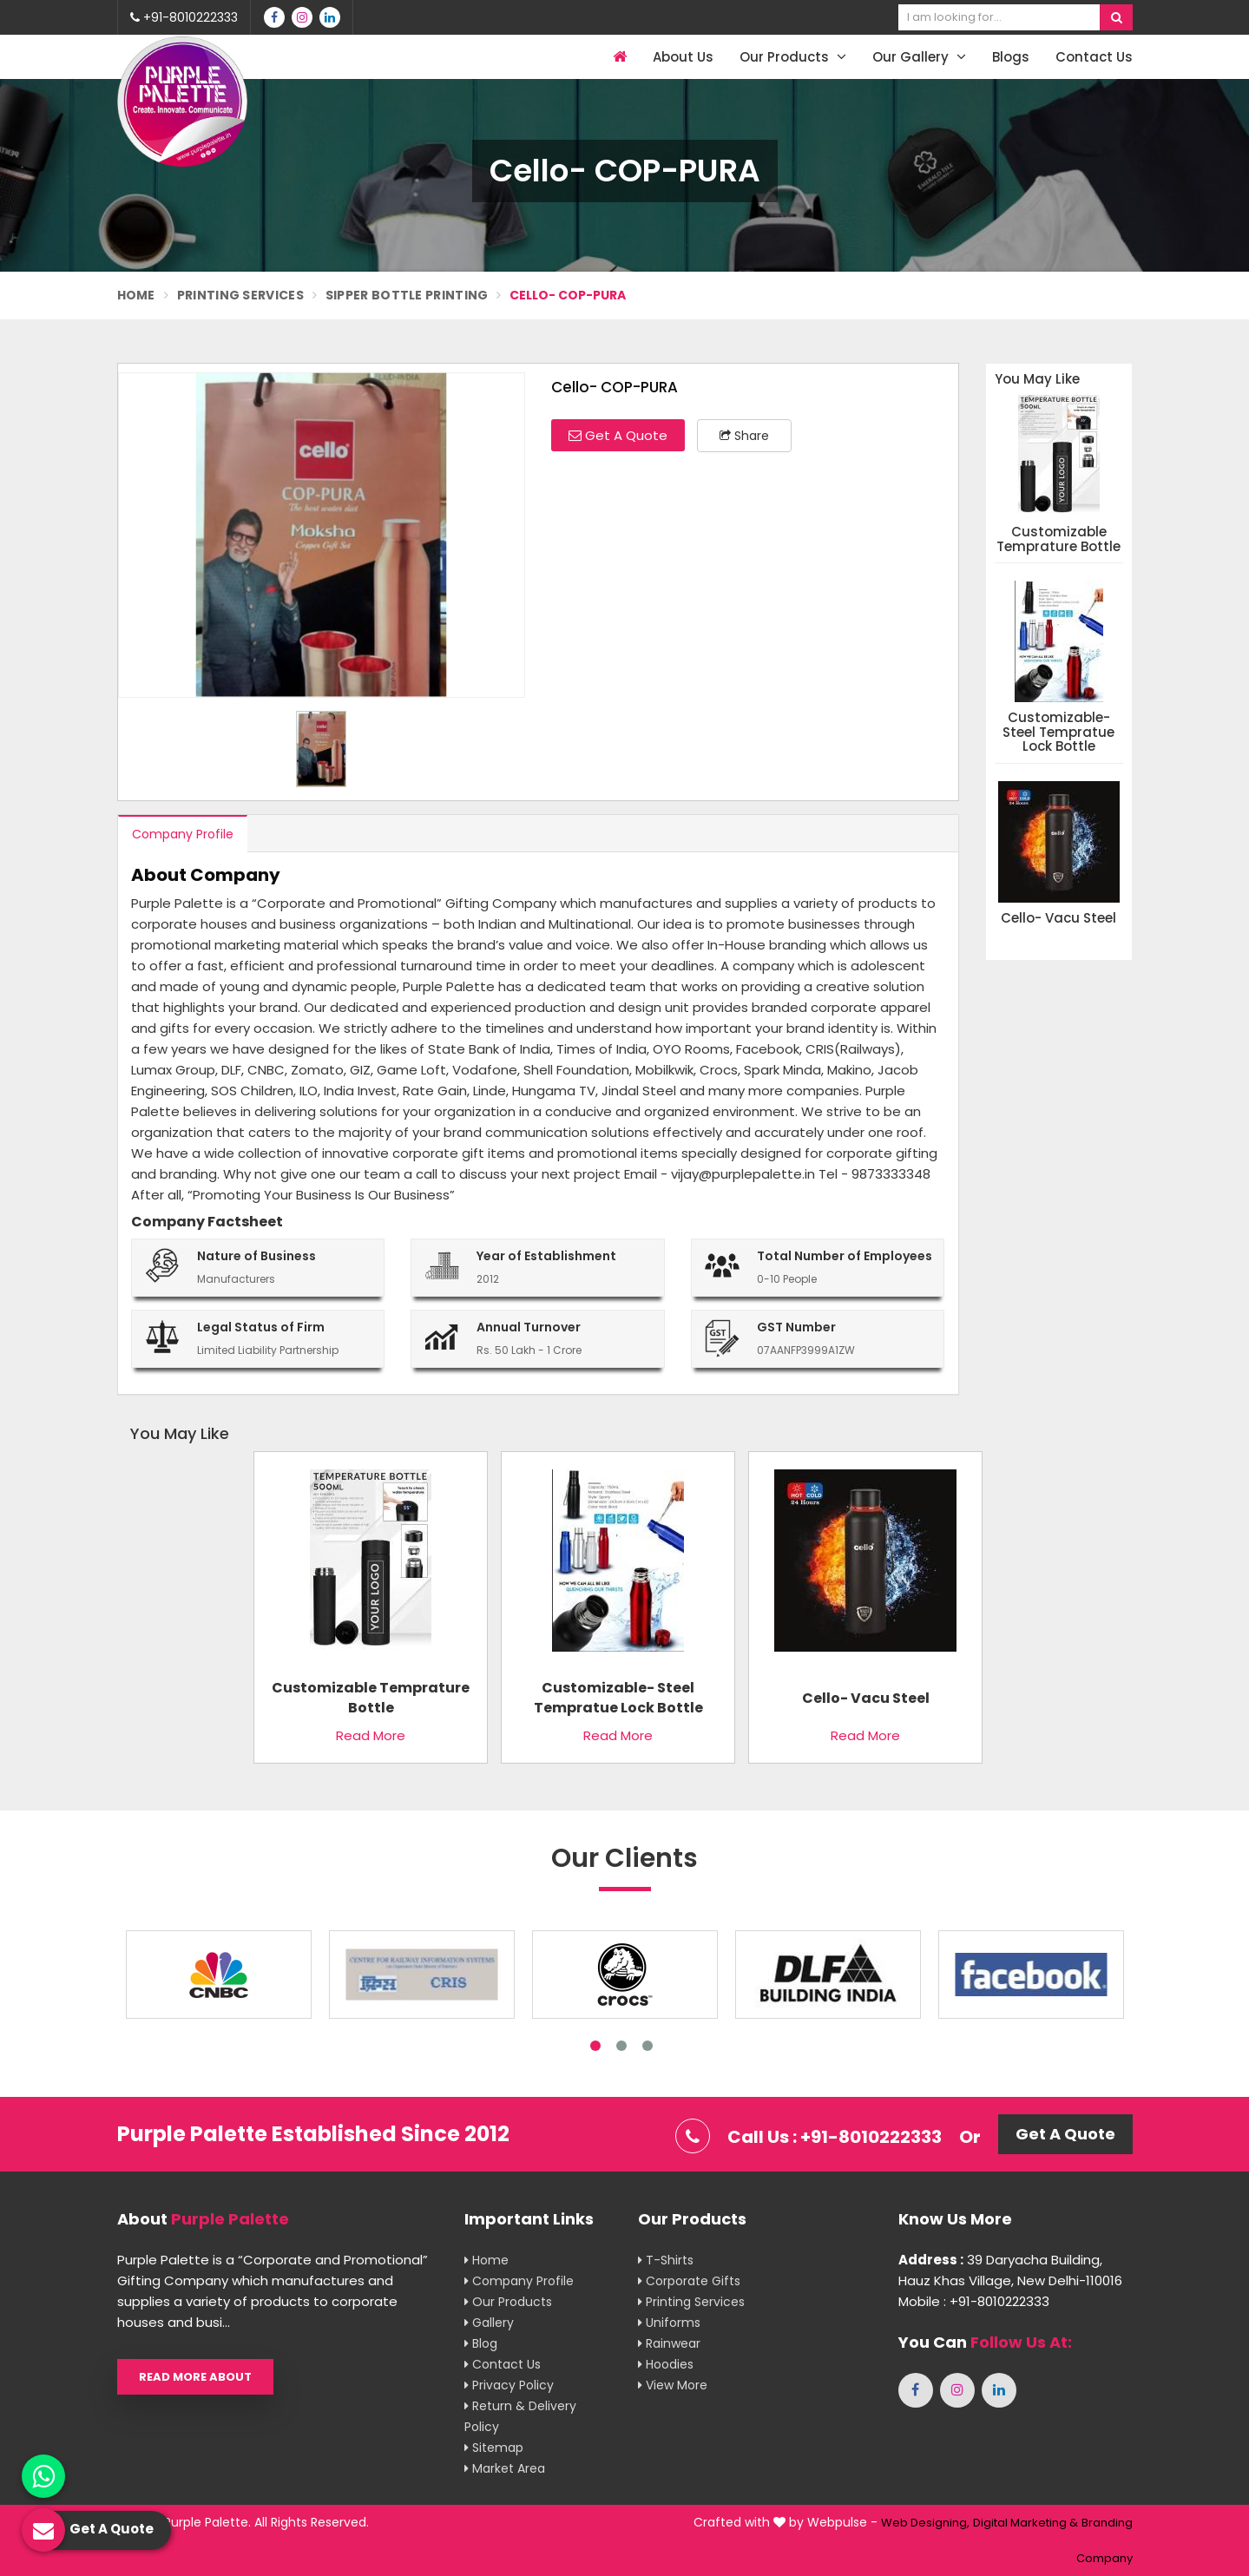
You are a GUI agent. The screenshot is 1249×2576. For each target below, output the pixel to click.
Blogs (1010, 57)
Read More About (195, 2377)
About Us (683, 57)
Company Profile (182, 834)
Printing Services (240, 295)
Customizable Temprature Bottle (1058, 539)
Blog (480, 2343)
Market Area (504, 2468)
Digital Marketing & (1025, 2522)
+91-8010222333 (184, 17)
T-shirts (666, 2260)
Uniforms (669, 2322)
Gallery (489, 2322)
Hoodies (666, 2364)
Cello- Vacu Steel (1058, 918)
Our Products (793, 57)
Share (744, 435)
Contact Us (1094, 57)
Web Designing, (925, 2522)
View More (672, 2385)
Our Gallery (919, 57)
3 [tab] (647, 2045)
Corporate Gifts (689, 2281)
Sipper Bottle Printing (407, 295)
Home (136, 295)
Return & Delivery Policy (520, 2416)
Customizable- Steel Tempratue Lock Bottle (1058, 732)
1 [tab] (595, 2045)
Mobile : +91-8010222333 (973, 2301)
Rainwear (669, 2343)
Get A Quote (618, 435)
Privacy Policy (509, 2385)
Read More (370, 1735)
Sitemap (493, 2447)
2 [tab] (621, 2045)
